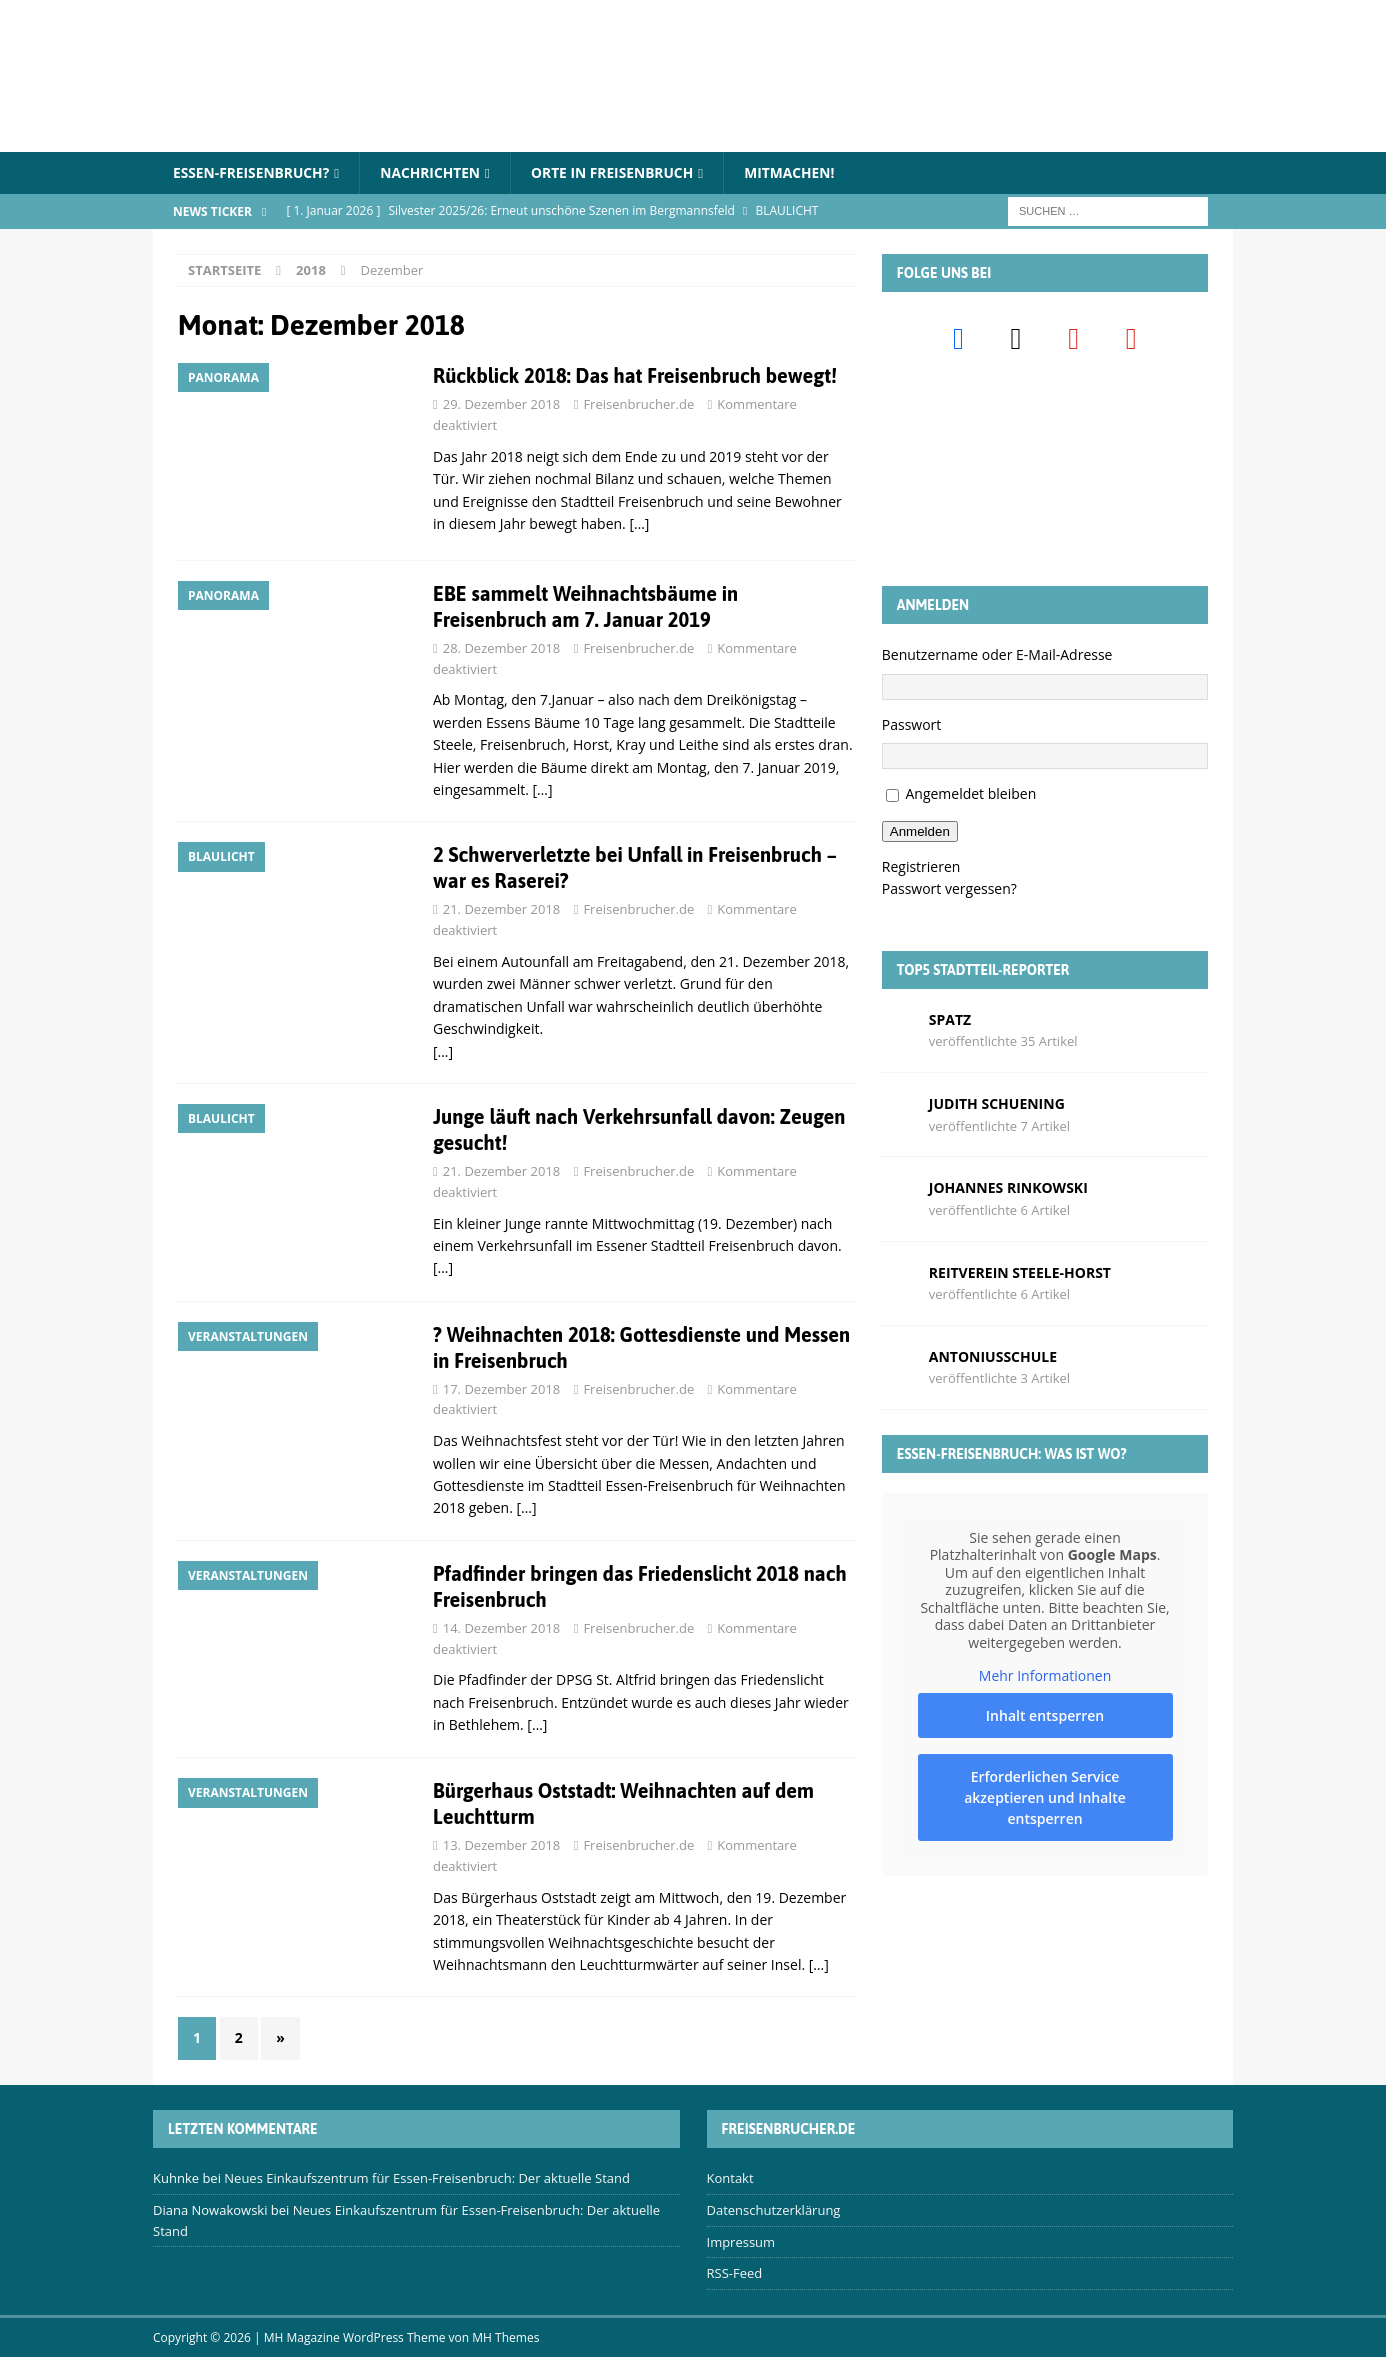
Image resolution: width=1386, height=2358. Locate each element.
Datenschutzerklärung (774, 2210)
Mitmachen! (798, 172)
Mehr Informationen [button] (1045, 1676)
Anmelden (920, 831)
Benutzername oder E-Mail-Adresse (997, 655)
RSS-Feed (735, 2274)
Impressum (741, 2242)
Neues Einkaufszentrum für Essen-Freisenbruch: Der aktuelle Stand (427, 2178)
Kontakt (730, 2178)
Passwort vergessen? (949, 889)
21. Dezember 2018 (502, 910)
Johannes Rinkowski (1008, 1188)
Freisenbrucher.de (638, 405)
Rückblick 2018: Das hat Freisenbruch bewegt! (635, 376)
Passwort (912, 724)
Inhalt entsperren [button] (1045, 1715)
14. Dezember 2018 (502, 1628)
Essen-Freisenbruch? (252, 172)
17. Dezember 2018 (502, 1389)
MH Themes (505, 2338)
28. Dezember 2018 (502, 648)
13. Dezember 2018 (502, 1846)
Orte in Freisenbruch (618, 172)
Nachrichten (434, 172)
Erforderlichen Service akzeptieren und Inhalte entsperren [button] (1045, 1797)
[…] (639, 523)
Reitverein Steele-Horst (1020, 1272)
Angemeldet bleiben (970, 794)
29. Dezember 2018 (502, 405)
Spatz (950, 1019)
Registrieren (921, 866)
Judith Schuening (997, 1103)
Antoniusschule (993, 1356)
